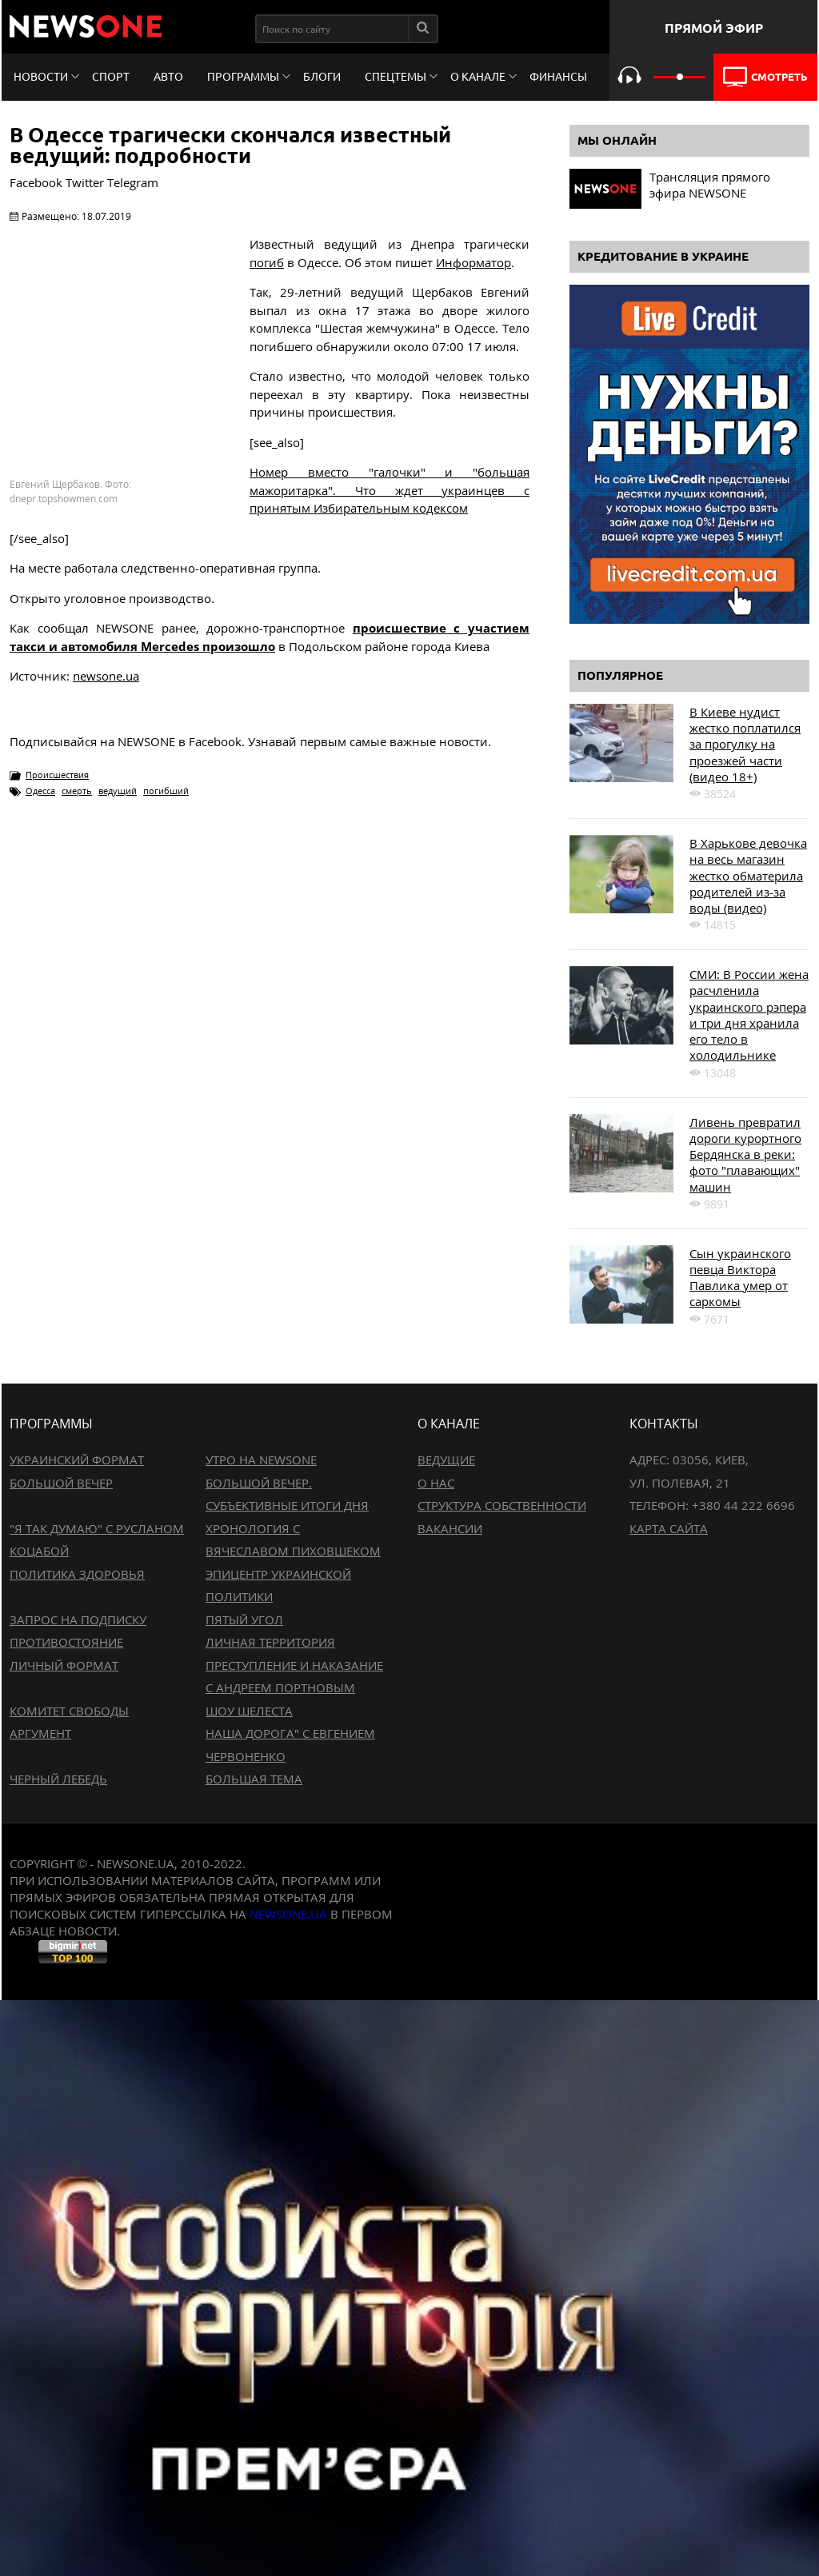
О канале (477, 76)
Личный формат (64, 1665)
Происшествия (57, 775)
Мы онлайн (617, 140)
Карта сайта (668, 1528)
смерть (77, 791)
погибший (166, 791)
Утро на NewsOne (261, 1460)
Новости (41, 76)
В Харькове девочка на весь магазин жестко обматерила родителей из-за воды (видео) (748, 875)
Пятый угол (244, 1619)
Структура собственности (501, 1505)
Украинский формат (77, 1460)
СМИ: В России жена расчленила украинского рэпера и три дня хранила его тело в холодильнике (749, 1014)
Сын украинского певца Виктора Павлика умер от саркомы (740, 1277)
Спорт (111, 76)
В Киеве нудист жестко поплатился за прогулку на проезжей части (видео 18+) (745, 744)
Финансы (558, 76)
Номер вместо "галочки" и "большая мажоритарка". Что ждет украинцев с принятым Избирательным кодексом (389, 490)
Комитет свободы (69, 1711)
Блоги (322, 76)
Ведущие (446, 1460)
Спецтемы (395, 76)
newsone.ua (106, 676)
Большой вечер (61, 1483)
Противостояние (66, 1642)
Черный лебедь (58, 1779)
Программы (243, 76)
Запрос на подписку (78, 1619)
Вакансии (449, 1528)
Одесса (40, 791)
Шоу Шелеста (249, 1711)
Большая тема (254, 1779)
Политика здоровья (77, 1574)
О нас (435, 1483)
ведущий (117, 791)
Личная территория (270, 1642)
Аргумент (40, 1733)
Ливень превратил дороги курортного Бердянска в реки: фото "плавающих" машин (745, 1154)
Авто (168, 76)
